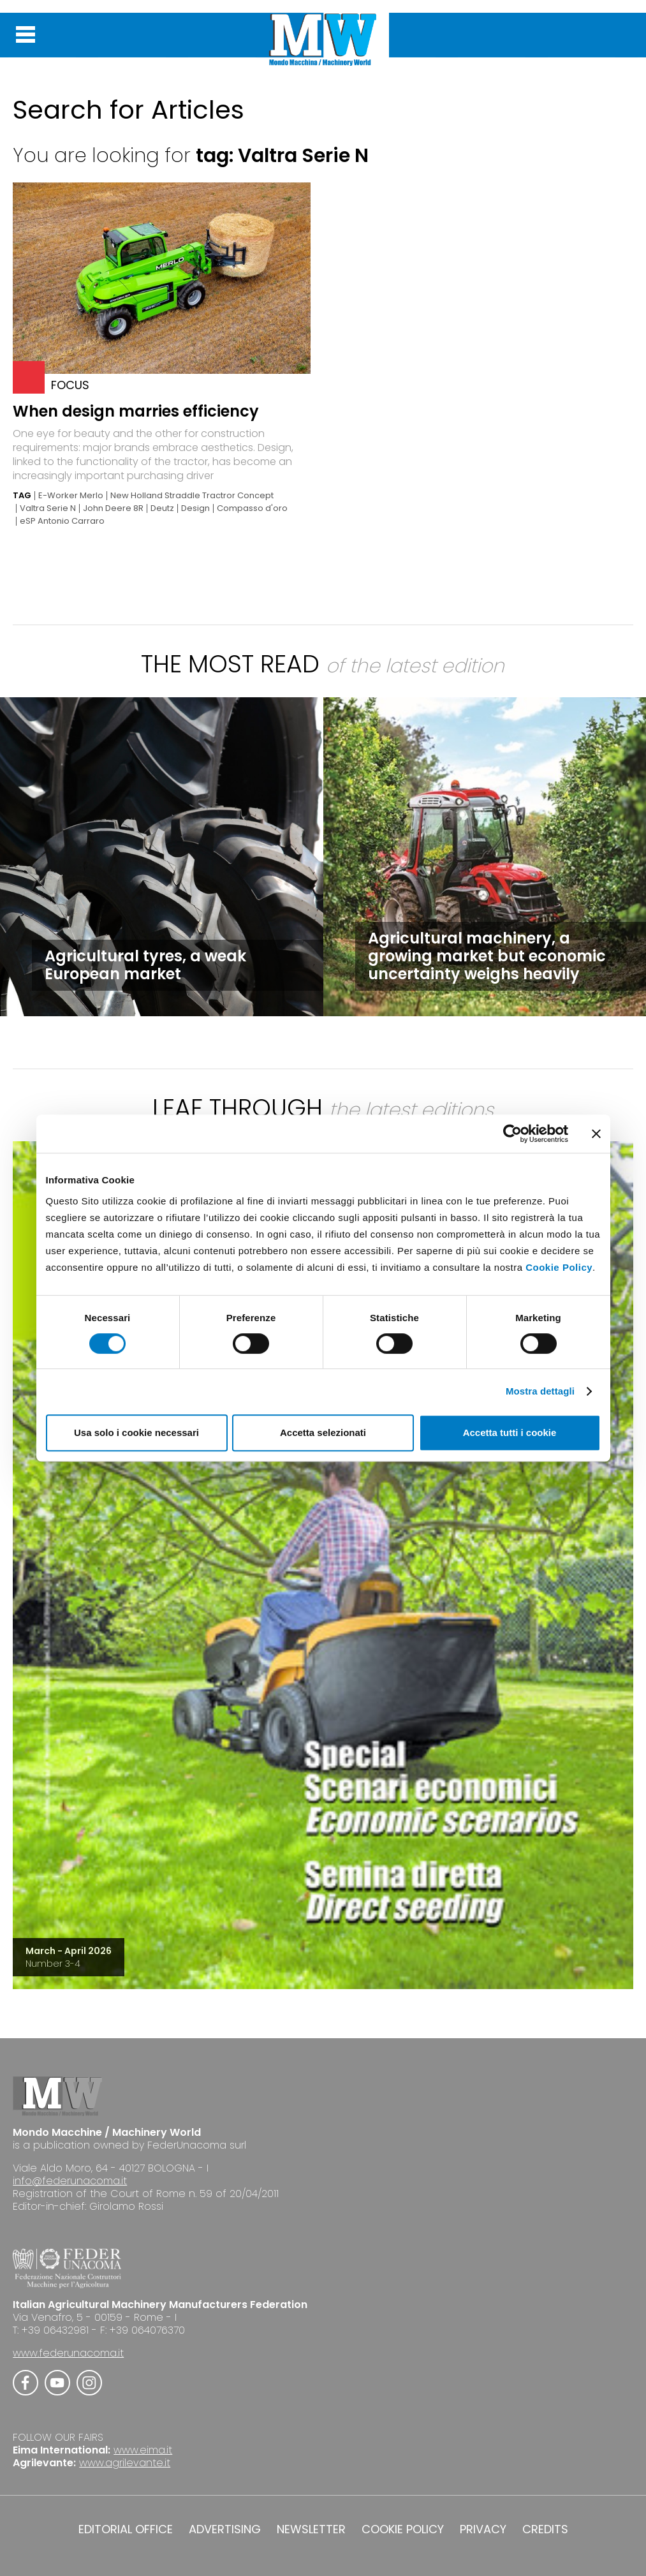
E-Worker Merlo (70, 495)
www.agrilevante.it (124, 2462)
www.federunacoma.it (68, 2353)
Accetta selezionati (323, 1432)
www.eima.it (143, 2450)
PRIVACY (483, 2529)
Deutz (162, 508)
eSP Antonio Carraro (62, 521)
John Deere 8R (113, 508)
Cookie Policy (558, 1267)
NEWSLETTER (311, 2529)
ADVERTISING (225, 2529)
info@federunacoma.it (70, 2180)
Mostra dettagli (540, 1391)
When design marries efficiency (136, 411)
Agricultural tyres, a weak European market (145, 964)
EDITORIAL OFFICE (125, 2529)
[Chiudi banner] (596, 1133)
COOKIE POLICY (403, 2529)
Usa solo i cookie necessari (136, 1432)
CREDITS (545, 2529)
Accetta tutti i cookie (510, 1432)
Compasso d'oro (252, 508)
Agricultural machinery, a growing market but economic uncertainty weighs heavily (487, 956)
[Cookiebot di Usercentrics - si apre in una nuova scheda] (512, 1133)
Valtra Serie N (48, 508)
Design (195, 508)
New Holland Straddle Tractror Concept (192, 495)
